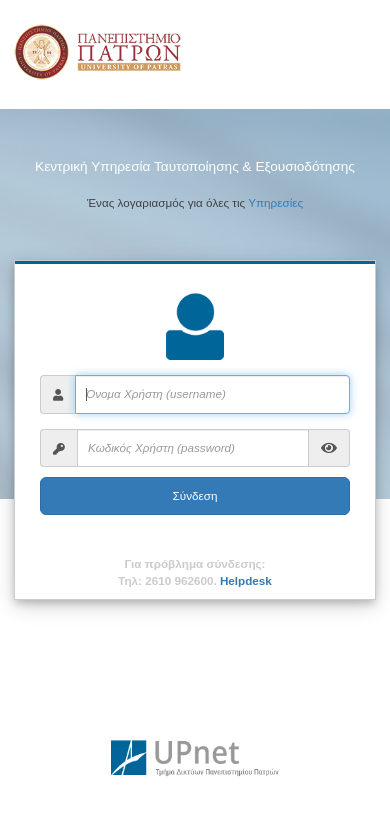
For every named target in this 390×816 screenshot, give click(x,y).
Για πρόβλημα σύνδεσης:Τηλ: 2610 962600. (195, 572)
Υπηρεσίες (275, 202)
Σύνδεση (195, 495)
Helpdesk (246, 580)
